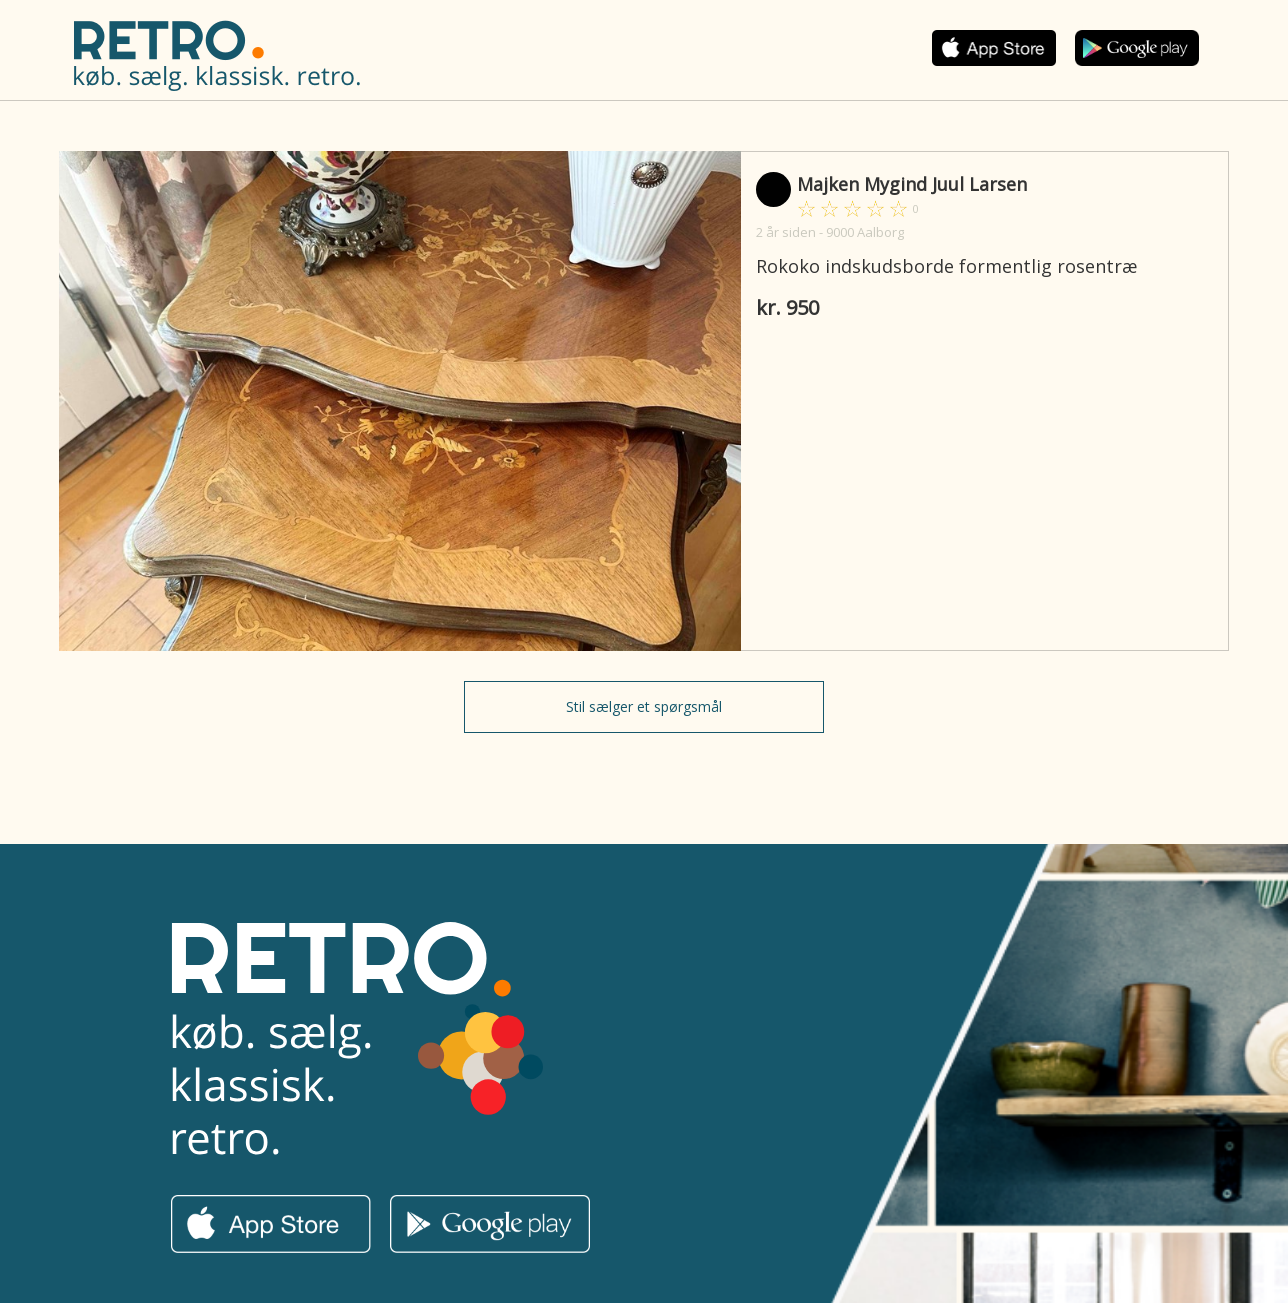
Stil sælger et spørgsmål (644, 706)
